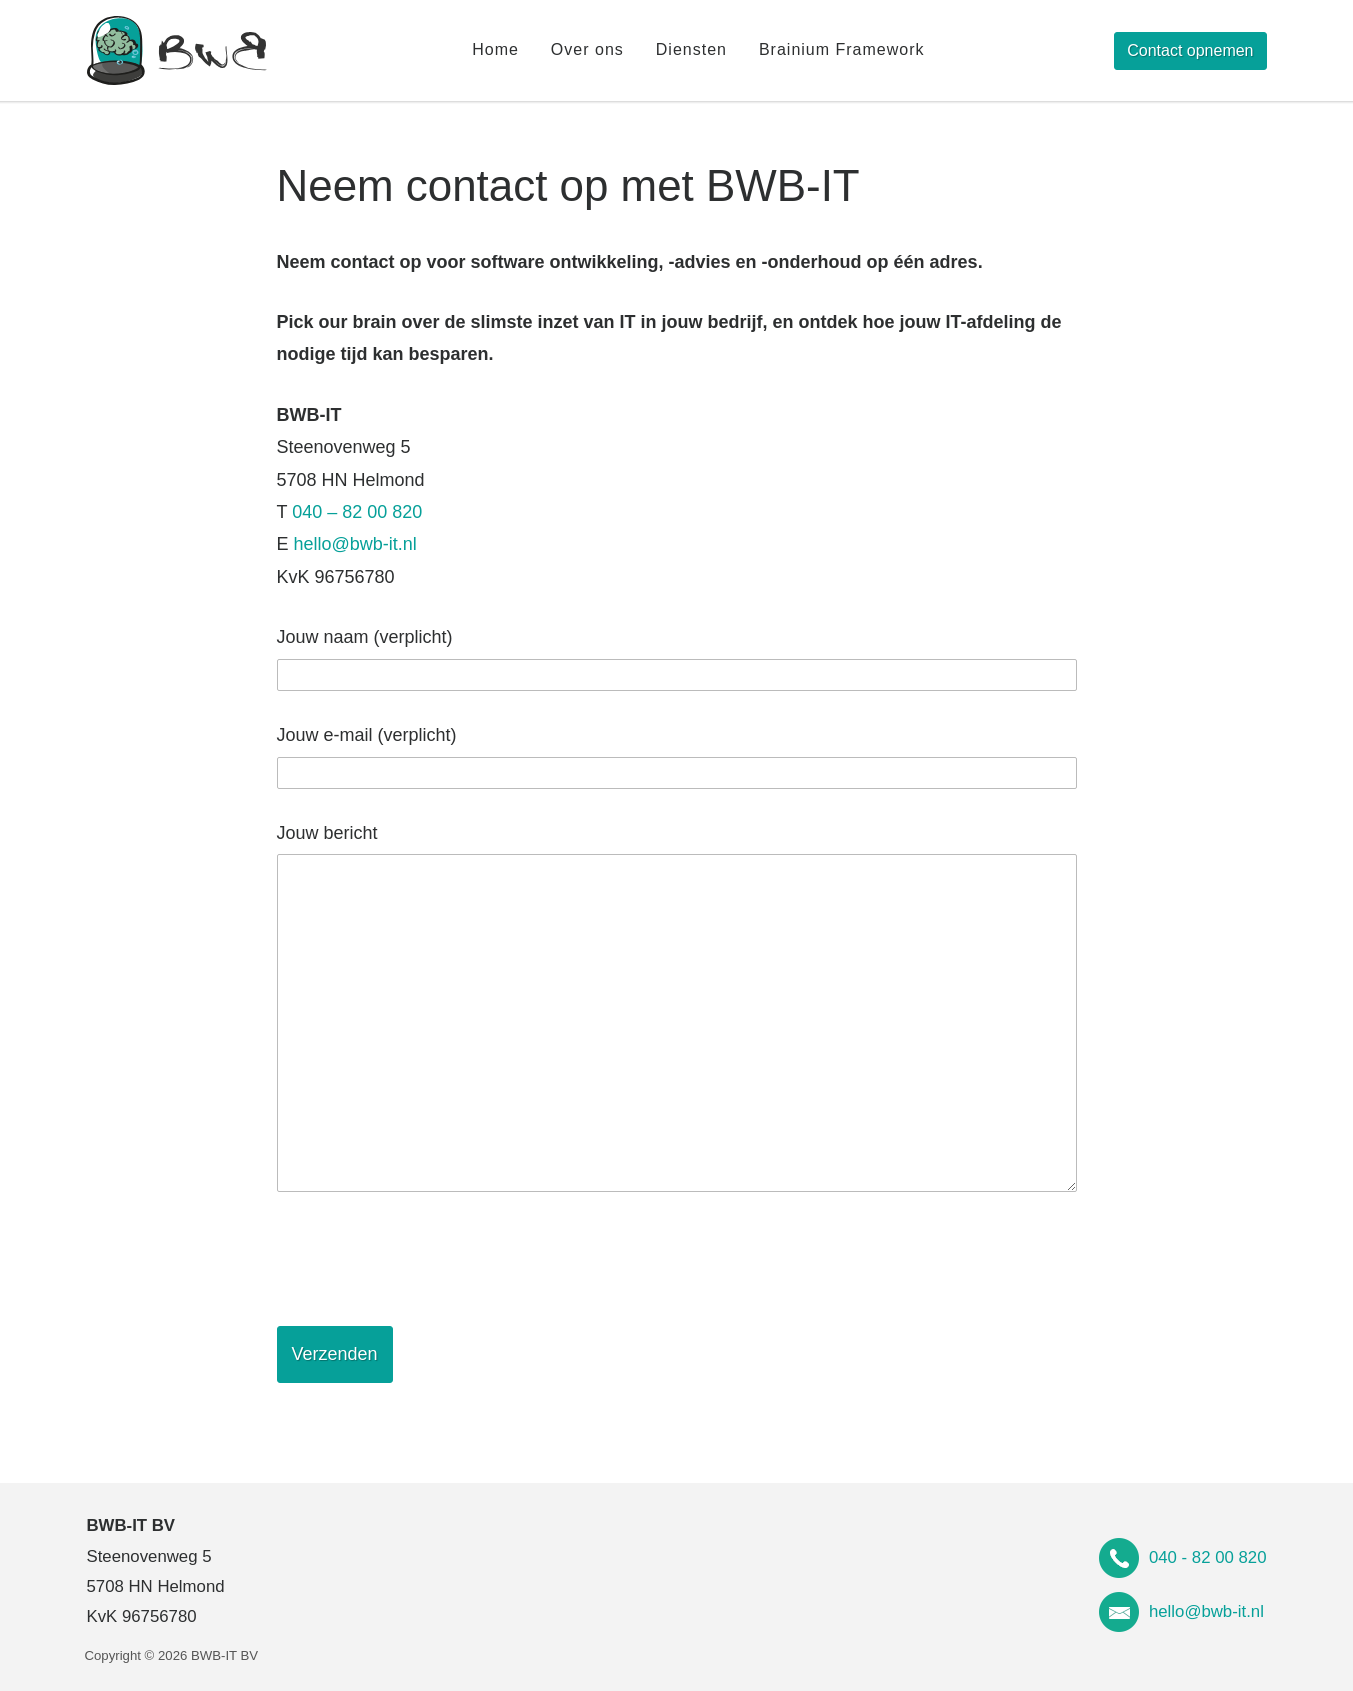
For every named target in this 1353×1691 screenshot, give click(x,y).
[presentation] (429, 1259)
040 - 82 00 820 (1208, 1557)
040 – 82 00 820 (357, 512)
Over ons (587, 49)
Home (495, 49)
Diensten (691, 49)
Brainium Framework (842, 49)
